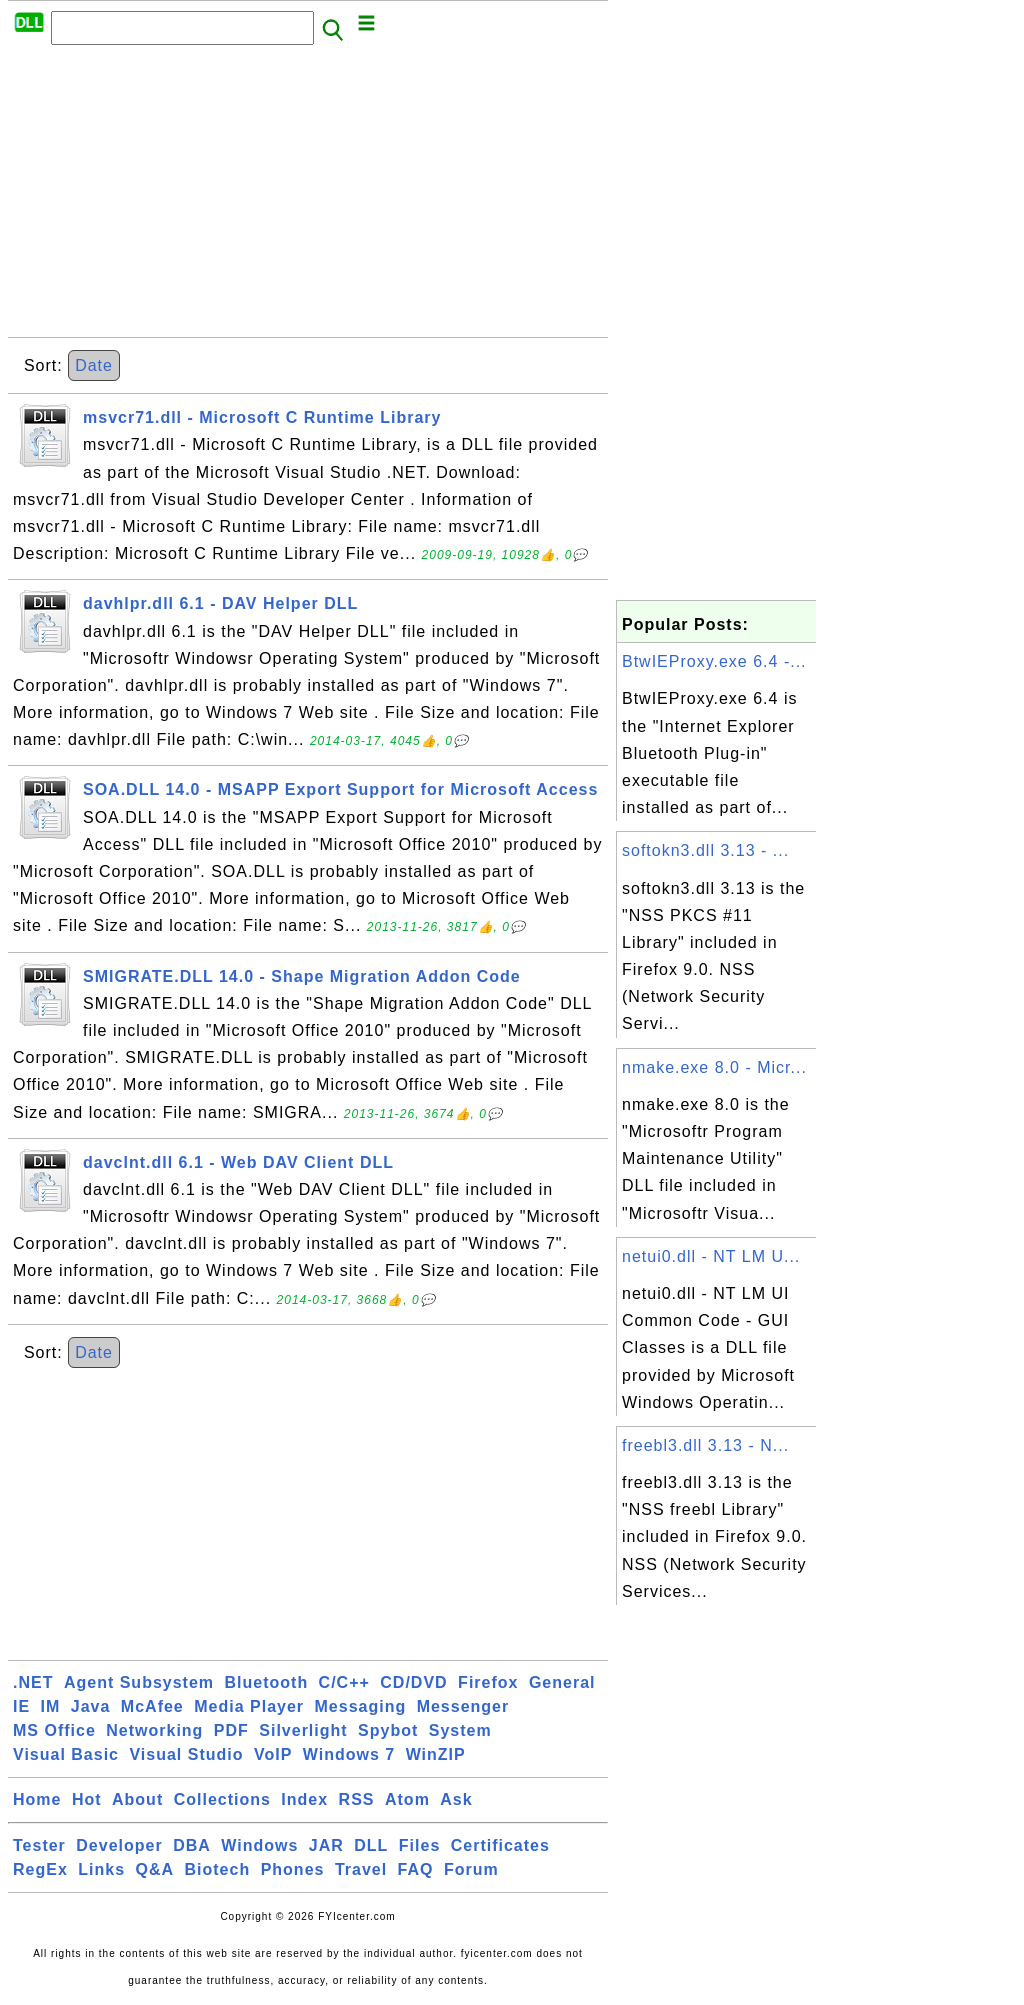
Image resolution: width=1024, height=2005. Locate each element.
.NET (33, 1682)
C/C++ (344, 1682)
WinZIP (436, 1754)
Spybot (388, 1730)
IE (21, 1706)
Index (304, 1799)
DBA (192, 1845)
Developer (119, 1845)
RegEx (40, 1869)
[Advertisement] (308, 197)
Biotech (218, 1869)
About (137, 1799)
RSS (357, 1799)
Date (94, 365)
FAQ (416, 1869)
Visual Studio (186, 1754)
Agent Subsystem (139, 1682)
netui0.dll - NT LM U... (711, 1256)
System (460, 1730)
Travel (361, 1869)
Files (419, 1845)
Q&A (155, 1869)
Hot (87, 1799)
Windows (259, 1845)
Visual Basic (66, 1754)
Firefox (488, 1682)
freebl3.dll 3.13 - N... (705, 1445)
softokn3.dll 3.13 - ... (705, 850)
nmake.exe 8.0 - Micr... (714, 1067)
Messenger (463, 1706)
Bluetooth (267, 1682)
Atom (407, 1799)
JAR (326, 1845)
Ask (456, 1799)
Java (91, 1706)
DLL (371, 1845)
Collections (222, 1799)
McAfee (152, 1706)
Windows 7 (349, 1754)
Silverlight (303, 1730)
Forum (471, 1869)
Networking (154, 1730)
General (562, 1682)
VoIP (273, 1754)
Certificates (500, 1845)
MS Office (54, 1730)
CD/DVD (413, 1682)
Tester (39, 1845)
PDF (231, 1730)
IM (51, 1706)
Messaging (361, 1706)
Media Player (249, 1706)
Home (37, 1799)
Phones (293, 1869)
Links (101, 1869)
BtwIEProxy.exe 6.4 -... (714, 661)
